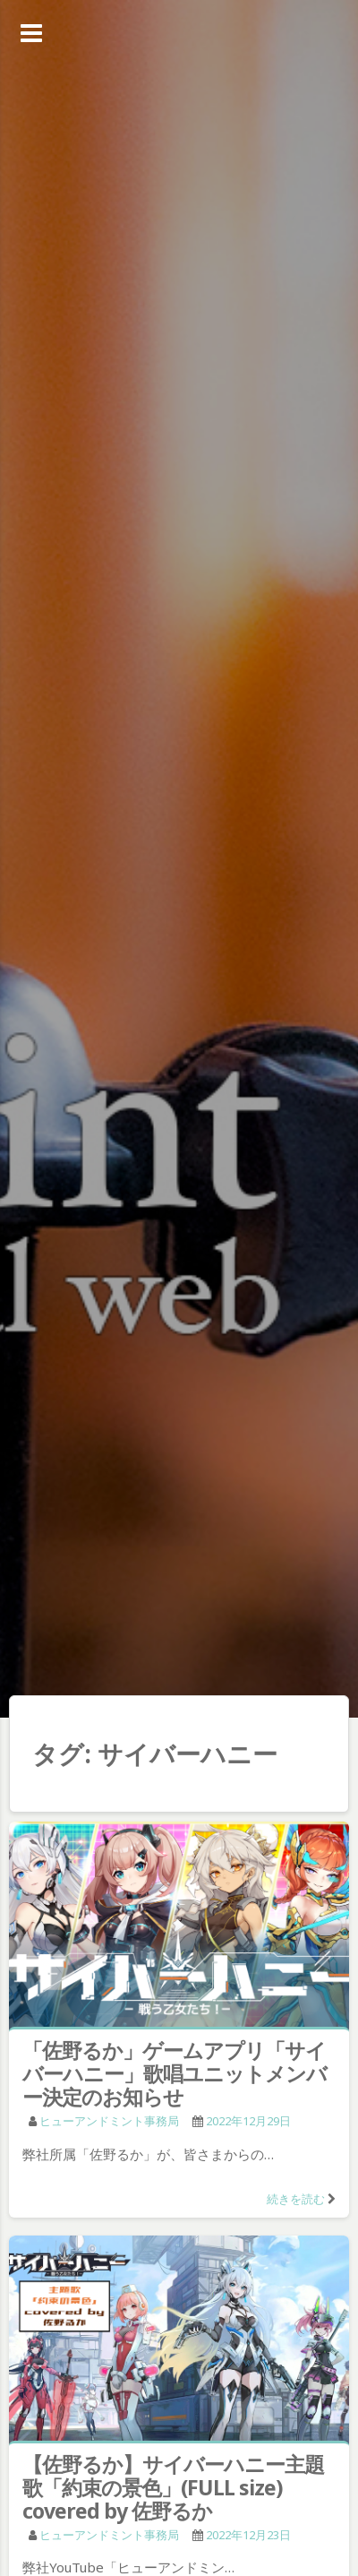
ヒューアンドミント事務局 (109, 2121)
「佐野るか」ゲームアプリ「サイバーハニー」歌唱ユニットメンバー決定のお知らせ (174, 2073)
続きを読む (296, 2199)
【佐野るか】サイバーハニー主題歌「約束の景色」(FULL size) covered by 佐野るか (173, 2487)
